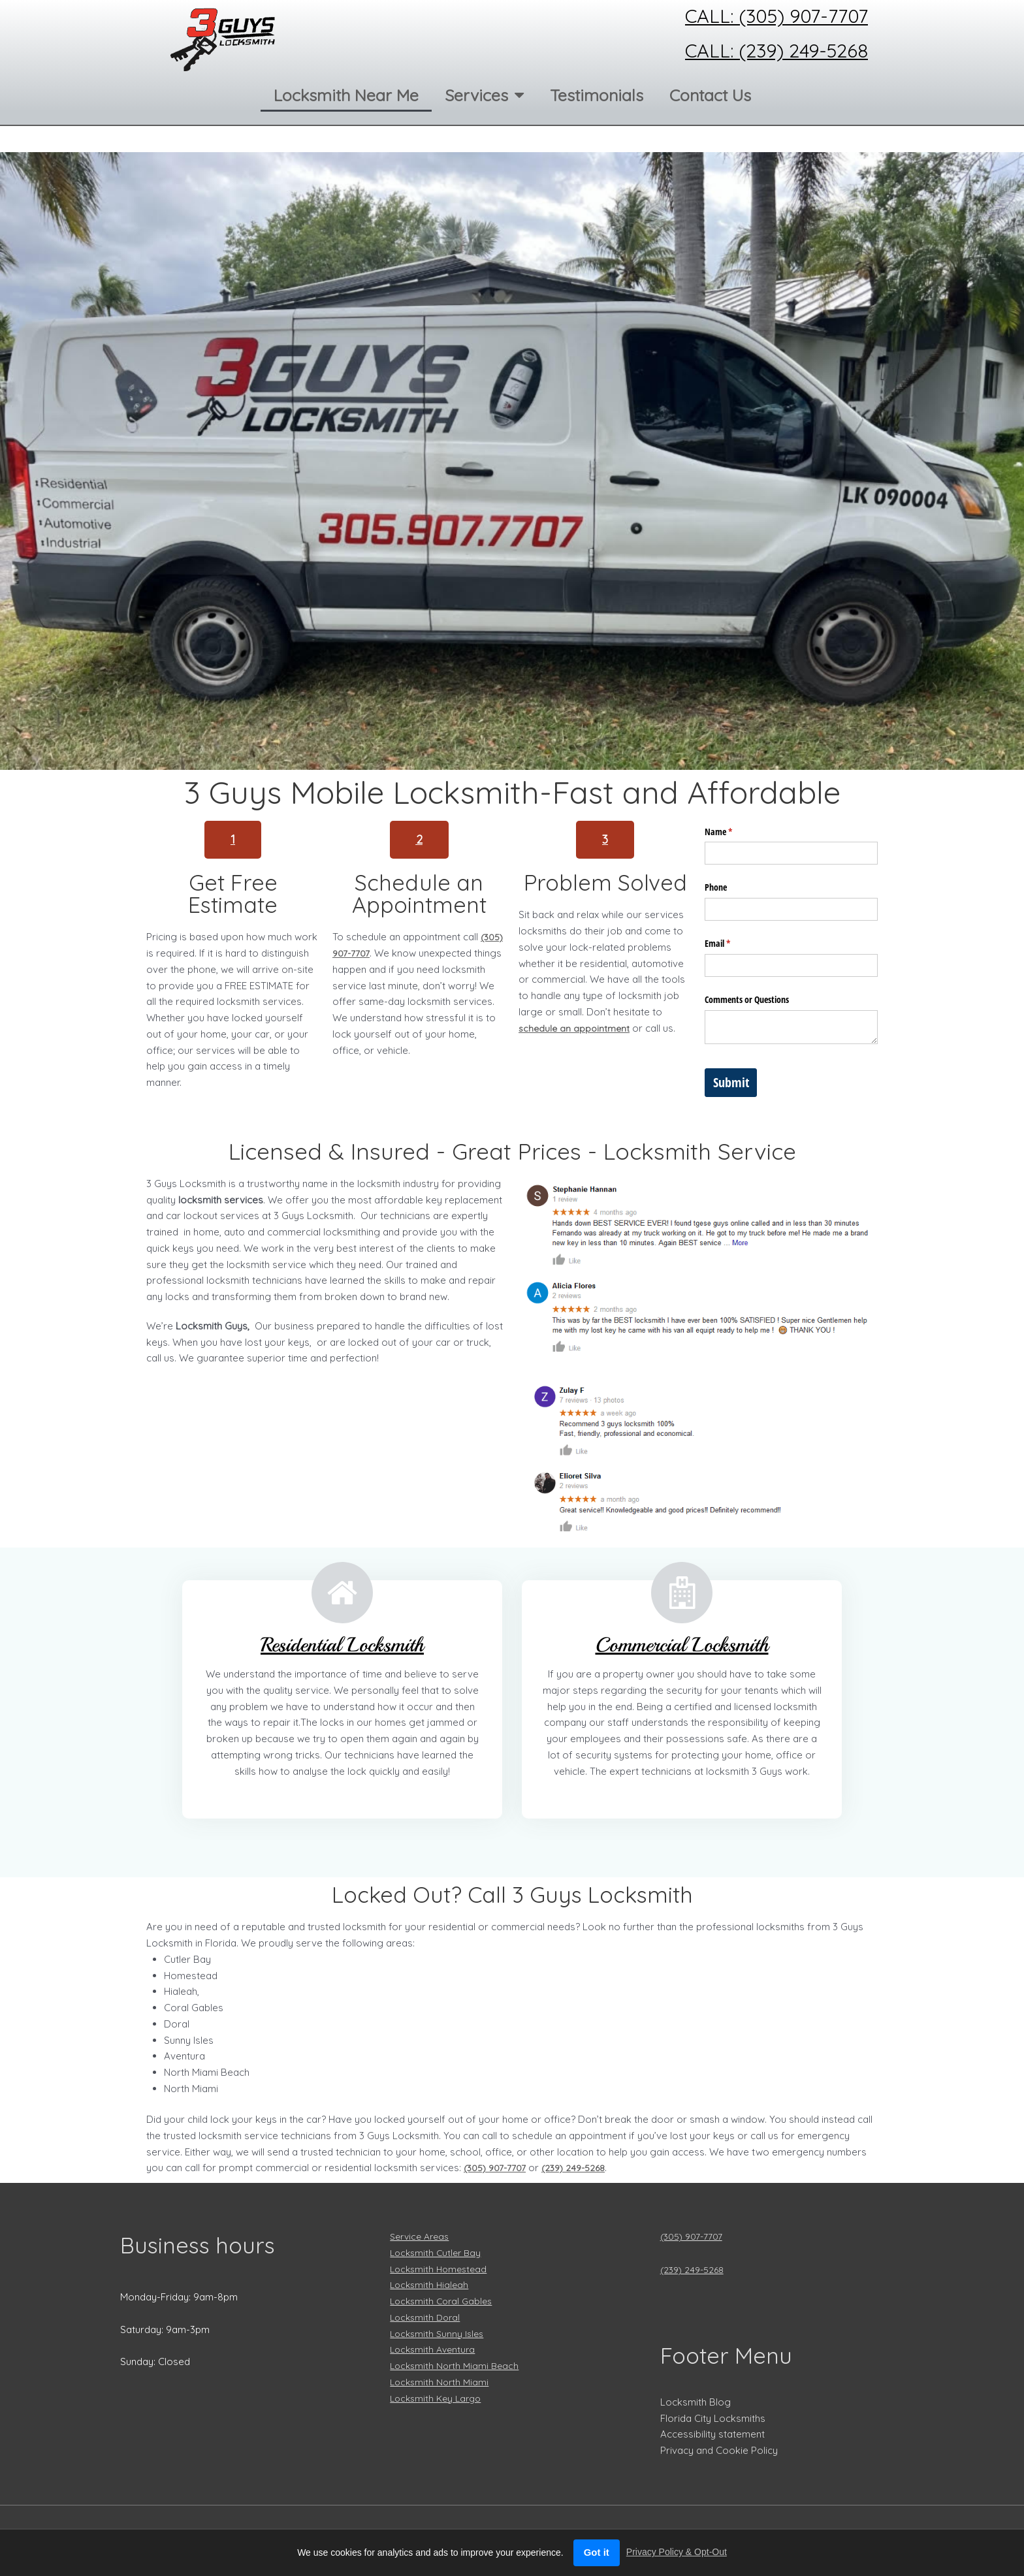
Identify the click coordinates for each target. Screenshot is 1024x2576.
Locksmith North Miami (441, 2382)
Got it (596, 2552)
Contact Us (710, 95)
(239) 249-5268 (581, 2167)
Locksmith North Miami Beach (457, 2365)
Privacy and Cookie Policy (719, 2450)
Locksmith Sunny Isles (439, 2333)
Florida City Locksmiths (712, 2418)
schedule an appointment (576, 1028)
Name (734, 831)
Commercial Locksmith (682, 1642)
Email (733, 943)
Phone (716, 887)
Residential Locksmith (342, 1642)
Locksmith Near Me (346, 95)
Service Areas (422, 2236)
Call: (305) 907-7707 (776, 15)
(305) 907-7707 (694, 2236)
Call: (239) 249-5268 (776, 50)
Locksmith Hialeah (431, 2284)
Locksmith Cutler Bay (438, 2252)
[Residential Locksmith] (342, 1592)
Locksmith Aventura (435, 2349)
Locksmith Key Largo (438, 2398)
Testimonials (596, 95)
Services (484, 95)
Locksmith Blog (695, 2402)
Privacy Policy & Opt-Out (676, 2552)
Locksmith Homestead (441, 2269)
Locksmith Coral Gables (444, 2301)
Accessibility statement (712, 2434)
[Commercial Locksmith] (681, 1592)
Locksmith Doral (427, 2317)
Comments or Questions (747, 999)
